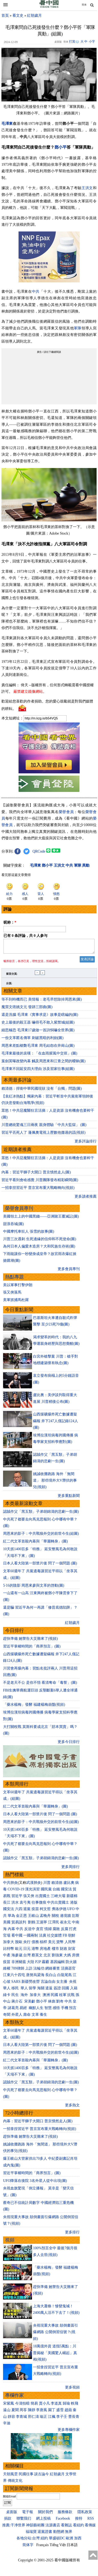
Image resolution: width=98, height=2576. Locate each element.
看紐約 (78, 2528)
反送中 (29, 1931)
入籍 (73, 1990)
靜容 (11, 2419)
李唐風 (41, 2412)
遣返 (49, 1990)
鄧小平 (60, 147)
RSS (90, 2521)
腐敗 (56, 1931)
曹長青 (73, 2419)
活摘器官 (68, 1971)
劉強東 (57, 1958)
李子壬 (61, 2419)
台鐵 (56, 1892)
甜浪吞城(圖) (13, 1226)
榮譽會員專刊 (19, 1210)
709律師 (17, 1971)
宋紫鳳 (8, 2406)
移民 (15, 1990)
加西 (77, 2541)
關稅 (55, 1918)
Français (42, 2547)
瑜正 (43, 2419)
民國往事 (26, 2476)
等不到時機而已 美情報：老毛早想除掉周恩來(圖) (41, 1002)
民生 (15, 1997)
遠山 (6, 2412)
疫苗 (35, 1911)
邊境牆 (65, 1918)
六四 (18, 1911)
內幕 (11, 1931)
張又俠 (28, 1898)
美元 (51, 1944)
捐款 (7, 2521)
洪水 (15, 1905)
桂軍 (62, 1997)
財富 (72, 1951)
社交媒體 (54, 1938)
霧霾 (45, 1964)
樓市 (55, 1951)
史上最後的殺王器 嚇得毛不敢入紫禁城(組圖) (38, 1025)
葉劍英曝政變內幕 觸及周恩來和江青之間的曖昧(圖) (43, 1063)
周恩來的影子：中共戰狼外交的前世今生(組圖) (41, 1536)
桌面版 (11, 2514)
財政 (63, 1951)
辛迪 (6, 2426)
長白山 (50, 1977)
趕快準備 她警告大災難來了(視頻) (30, 1641)
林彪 (51, 2004)
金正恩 (21, 1918)
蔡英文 (37, 1958)
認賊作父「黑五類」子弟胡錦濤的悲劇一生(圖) (41, 1514)
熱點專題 (14, 1279)
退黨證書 (44, 2534)
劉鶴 (31, 1925)
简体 (84, 4)
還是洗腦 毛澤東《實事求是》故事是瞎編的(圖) (39, 1017)
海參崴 (16, 1958)
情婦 (48, 1931)
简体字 (27, 2547)
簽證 (57, 1990)
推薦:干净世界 (13, 2528)
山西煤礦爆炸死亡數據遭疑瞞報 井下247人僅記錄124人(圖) (55, 1423)
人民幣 (70, 1944)
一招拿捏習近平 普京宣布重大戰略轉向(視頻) (38, 1190)
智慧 (48, 2010)
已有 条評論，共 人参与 (25, 936)
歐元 (18, 1951)
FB (65, 1938)
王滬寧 (41, 1925)
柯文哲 (45, 1911)
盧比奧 (68, 1885)
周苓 (23, 2412)
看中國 (16, 1938)
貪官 (39, 1931)
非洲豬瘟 (18, 1964)
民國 (54, 1997)
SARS (16, 1984)
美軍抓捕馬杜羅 (16, 1302)
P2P (38, 1964)
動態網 (58, 2534)
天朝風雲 (10, 2476)
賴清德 (56, 1885)
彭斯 (75, 1918)
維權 (6, 1971)
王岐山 (33, 1918)
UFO (71, 1911)
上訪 (28, 1971)
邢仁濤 (33, 2419)
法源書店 (52, 2528)
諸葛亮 (13, 2010)
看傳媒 (90, 2528)
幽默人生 (36, 2010)
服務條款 (65, 2514)
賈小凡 (44, 2406)
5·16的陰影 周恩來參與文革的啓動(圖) (33, 1588)
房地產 (45, 1951)
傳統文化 (15, 2483)
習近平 (16, 1898)
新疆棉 (71, 1898)
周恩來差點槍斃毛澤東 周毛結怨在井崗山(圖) (38, 1048)
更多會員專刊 (69, 1271)
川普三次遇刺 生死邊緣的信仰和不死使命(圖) (39, 1241)
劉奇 (60, 2004)
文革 (35, 2017)
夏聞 (15, 2412)
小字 (92, 41)
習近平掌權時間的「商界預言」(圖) (32, 1649)
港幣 (35, 1951)
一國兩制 (30, 1938)
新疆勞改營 (30, 1984)
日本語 (72, 2547)
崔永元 (65, 1925)
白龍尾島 (64, 1977)
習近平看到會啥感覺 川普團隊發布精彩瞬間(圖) (39, 1182)
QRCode (39, 851)
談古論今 (41, 2476)
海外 (25, 1997)
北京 (47, 1958)
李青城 (21, 2419)
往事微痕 (39, 1905)
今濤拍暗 (22, 2406)
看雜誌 (66, 2528)
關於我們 (45, 2514)
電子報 (27, 2514)
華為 (11, 1918)
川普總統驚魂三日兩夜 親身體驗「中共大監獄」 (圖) (43, 1127)
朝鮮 (71, 1938)
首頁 (5, 15)
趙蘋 (68, 2412)
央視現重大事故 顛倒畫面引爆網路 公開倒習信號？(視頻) (55, 2334)
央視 (72, 1984)
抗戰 (71, 1997)
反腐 (64, 1931)
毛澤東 (7, 124)
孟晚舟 (45, 1918)
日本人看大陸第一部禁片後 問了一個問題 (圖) (40, 1566)
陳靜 (31, 2412)
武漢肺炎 (33, 1885)
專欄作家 (14, 2397)
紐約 (44, 2541)
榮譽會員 (66, 812)
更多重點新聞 (69, 1498)
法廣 (42, 1938)
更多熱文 (72, 2108)
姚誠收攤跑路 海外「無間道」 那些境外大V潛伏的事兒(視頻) (55, 1483)
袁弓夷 (25, 1905)
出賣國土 (42, 1898)
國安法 (66, 1892)
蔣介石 (17, 2004)
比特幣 (8, 1951)
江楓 (51, 2419)
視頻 (9, 2242)
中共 (36, 291)
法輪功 (38, 1971)
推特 (78, 2521)
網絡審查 (52, 1971)
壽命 (27, 2017)
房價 (75, 1958)
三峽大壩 (58, 1898)
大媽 (67, 1958)
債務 (35, 1944)
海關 (40, 1990)
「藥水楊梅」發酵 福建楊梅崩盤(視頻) (34, 1707)
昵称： (9, 922)
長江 (6, 1905)
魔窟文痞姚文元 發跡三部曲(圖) (27, 1009)
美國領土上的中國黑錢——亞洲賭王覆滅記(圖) (41, 1219)
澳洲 (46, 1997)
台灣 (27, 1958)
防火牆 (71, 1964)
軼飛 (74, 2406)
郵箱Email (9, 2498)
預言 (73, 2010)
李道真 (56, 2406)
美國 (6, 1925)
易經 (24, 2010)
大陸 (30, 1964)
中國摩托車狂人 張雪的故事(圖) (28, 1234)
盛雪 (60, 2412)
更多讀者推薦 (86, 1199)
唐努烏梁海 (35, 1977)
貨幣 (60, 1944)
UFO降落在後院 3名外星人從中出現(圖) (35, 2183)
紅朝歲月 (34, 15)
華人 (6, 1990)
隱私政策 (84, 2514)
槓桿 (43, 1944)
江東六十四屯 (14, 1977)
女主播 (62, 1984)
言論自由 (48, 1984)
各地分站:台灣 (28, 2541)
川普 (47, 1885)
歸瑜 (66, 2406)
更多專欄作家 (69, 2432)
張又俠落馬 (12, 1295)
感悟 (56, 2010)
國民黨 (46, 1892)
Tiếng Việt (58, 2547)
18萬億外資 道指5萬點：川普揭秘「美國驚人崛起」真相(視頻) (55, 2355)
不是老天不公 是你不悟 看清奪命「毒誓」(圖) (40, 1685)
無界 (68, 2534)
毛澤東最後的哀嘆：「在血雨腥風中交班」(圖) (39, 1056)
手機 (64, 2010)
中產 (6, 1958)
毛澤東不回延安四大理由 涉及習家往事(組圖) (38, 1071)
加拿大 (8, 1944)
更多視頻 (72, 2390)
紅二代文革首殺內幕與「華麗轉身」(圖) (35, 1544)
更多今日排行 (69, 1744)
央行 (27, 1944)
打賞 (72, 41)
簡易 (34, 2406)
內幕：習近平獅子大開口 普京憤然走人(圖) (36, 1175)
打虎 (72, 1931)
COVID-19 (16, 1892)
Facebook (63, 2521)
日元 (27, 1951)
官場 (6, 1938)
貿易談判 (19, 1925)
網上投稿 (43, 2521)
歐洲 (69, 2541)
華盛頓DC (57, 2541)
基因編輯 (57, 1964)
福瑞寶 (31, 2534)
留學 (32, 1990)
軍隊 (77, 328)
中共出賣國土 (58, 1905)
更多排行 (72, 2235)
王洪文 (87, 188)
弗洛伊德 (59, 1911)
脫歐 (18, 1944)
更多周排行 (70, 1869)
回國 (65, 1990)
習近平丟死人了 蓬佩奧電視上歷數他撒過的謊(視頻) (43, 1135)
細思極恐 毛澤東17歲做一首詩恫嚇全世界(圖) (38, 1032)
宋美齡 (29, 2004)
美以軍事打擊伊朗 (17, 1287)
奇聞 (6, 2017)
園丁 (51, 2412)
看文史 (17, 15)
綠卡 (6, 1997)
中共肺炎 (10, 1885)
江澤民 (53, 1925)
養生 (43, 2017)
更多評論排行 (86, 1144)
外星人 (16, 2017)
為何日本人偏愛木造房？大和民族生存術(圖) (39, 1249)
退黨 (27, 1911)
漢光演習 (32, 1892)
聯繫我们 (24, 2521)
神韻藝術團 (35, 2528)
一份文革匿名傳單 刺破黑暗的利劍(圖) (32, 1040)
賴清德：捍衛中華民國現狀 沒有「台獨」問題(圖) (41, 1091)
